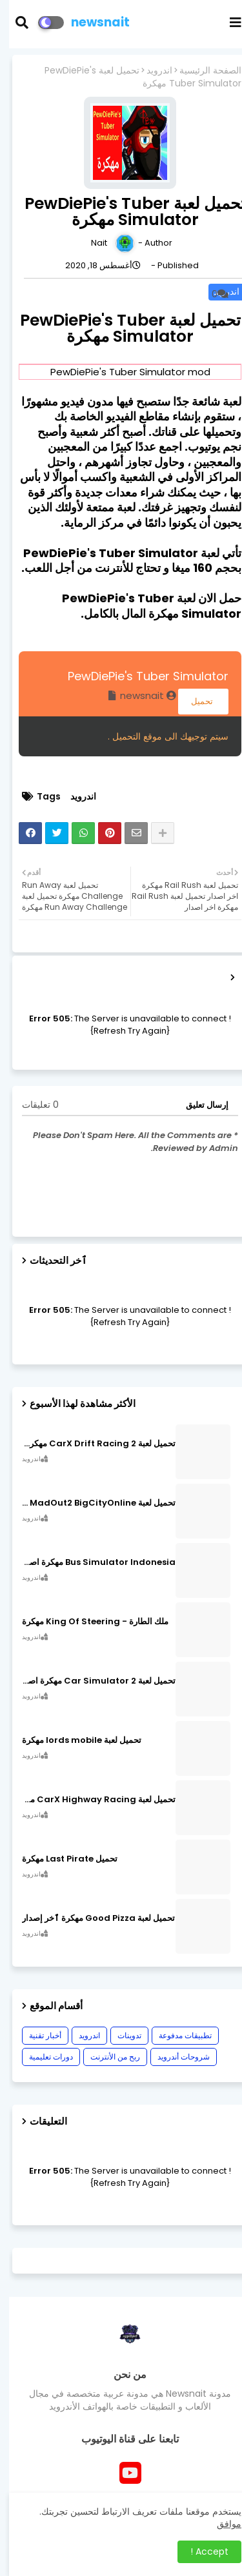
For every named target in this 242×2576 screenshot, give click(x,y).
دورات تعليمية (42, 2056)
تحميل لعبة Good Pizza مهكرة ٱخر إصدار (89, 1918)
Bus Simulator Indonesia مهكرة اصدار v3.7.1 (89, 1562)
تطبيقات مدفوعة (176, 2035)
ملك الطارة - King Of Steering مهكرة (86, 1621)
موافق (220, 2523)
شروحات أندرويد (174, 2056)
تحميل (194, 701)
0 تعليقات (31, 1105)
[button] (21, 22)
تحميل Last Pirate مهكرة (60, 1859)
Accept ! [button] (200, 2551)
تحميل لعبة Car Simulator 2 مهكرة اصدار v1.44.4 (89, 1681)
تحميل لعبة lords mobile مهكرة (72, 1740)
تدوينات (120, 2035)
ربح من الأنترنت (106, 2056)
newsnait (91, 22)
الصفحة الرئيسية (201, 70)
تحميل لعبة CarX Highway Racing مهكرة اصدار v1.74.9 (89, 1799)
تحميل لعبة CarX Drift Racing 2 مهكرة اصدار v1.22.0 (89, 1444)
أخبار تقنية (36, 2035)
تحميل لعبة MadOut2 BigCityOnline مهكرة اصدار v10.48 (89, 1503)
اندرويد (150, 70)
